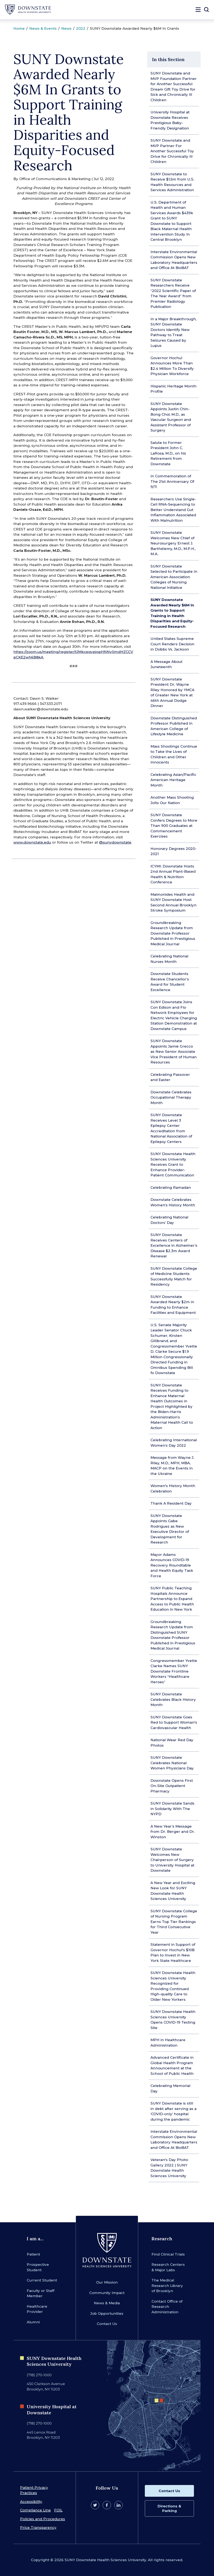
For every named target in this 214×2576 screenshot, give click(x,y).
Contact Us (107, 2324)
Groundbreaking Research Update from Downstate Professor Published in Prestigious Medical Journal (172, 933)
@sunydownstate (115, 842)
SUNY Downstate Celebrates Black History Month (173, 1699)
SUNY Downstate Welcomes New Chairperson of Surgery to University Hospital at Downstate (172, 1860)
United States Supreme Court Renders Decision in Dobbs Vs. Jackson (172, 644)
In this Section (168, 59)
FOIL (58, 2510)
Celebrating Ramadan (170, 1187)
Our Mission (107, 2282)
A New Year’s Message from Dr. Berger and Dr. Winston (172, 1831)
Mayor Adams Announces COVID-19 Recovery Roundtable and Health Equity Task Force (171, 1565)
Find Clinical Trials (168, 2254)
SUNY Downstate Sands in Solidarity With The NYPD (172, 1808)
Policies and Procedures (42, 2519)
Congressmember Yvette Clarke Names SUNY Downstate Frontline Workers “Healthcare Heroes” (173, 1671)
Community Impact (107, 2293)
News (66, 28)
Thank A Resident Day (171, 1503)
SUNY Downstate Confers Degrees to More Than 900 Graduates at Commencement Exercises (173, 825)
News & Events (43, 28)
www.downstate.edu (32, 842)
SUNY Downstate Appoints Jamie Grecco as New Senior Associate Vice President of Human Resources (173, 1051)
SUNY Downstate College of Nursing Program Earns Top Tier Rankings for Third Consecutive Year (173, 1921)
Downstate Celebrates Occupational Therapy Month (170, 1097)
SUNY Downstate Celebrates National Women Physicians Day (172, 1762)
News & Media (107, 2303)
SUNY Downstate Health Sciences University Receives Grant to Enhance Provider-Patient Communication (172, 1164)
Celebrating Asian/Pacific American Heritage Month (173, 779)
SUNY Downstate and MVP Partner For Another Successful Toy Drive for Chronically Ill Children (172, 151)
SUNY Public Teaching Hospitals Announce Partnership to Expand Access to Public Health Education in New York (172, 1598)
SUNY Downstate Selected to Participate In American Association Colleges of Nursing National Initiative (173, 577)
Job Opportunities (106, 2313)
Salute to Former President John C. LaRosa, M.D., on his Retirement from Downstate (168, 453)
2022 (80, 28)
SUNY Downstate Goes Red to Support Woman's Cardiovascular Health (173, 1722)
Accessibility (31, 2501)
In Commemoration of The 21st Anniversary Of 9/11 (172, 481)
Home (19, 28)
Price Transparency (38, 2527)
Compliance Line (35, 2510)
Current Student (42, 2280)
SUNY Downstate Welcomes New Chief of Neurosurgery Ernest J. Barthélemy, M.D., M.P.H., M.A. (173, 543)
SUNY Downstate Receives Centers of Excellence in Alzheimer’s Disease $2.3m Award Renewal (173, 1245)
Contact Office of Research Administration (167, 2306)
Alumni (33, 2322)
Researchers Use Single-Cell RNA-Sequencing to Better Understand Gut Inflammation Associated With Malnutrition (173, 510)
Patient (33, 2254)
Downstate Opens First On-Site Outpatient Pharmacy (171, 1785)
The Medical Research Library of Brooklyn (167, 2285)
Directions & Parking (169, 2508)
